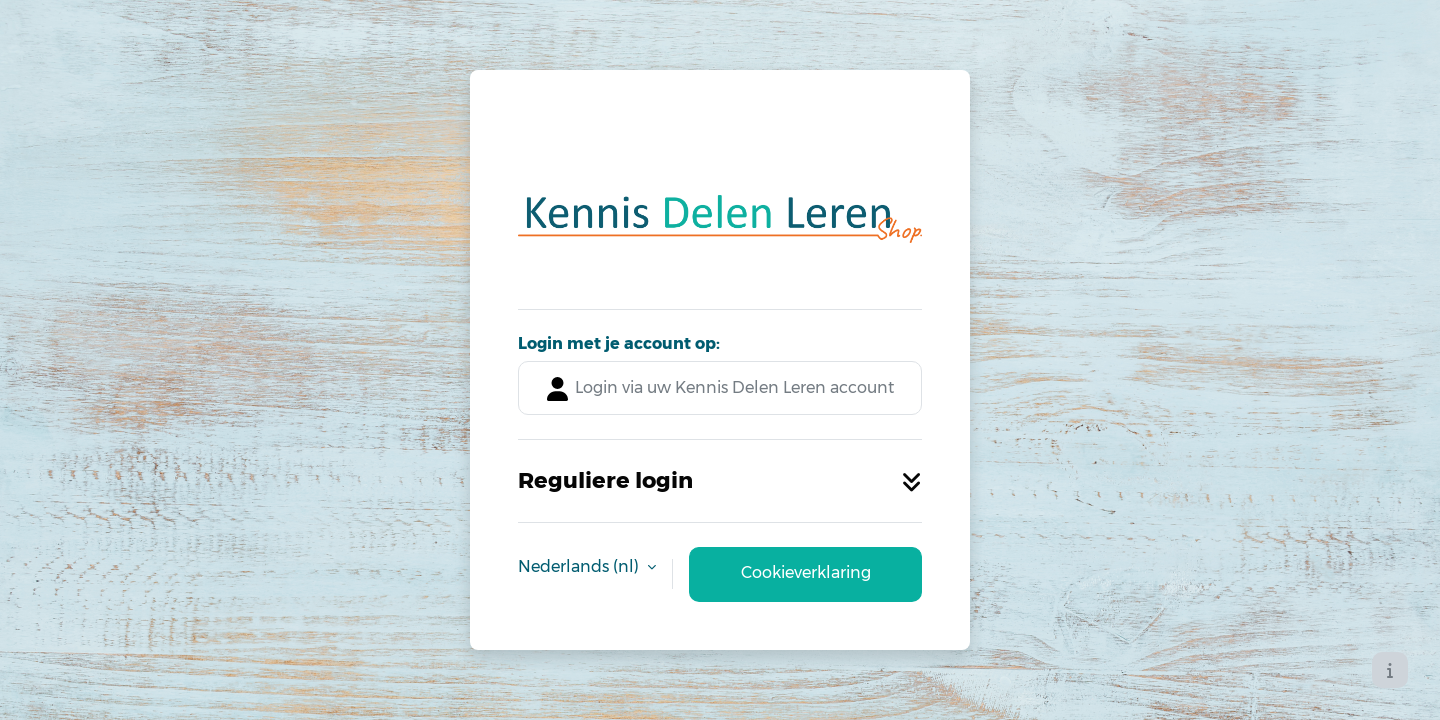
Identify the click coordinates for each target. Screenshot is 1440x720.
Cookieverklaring (806, 572)
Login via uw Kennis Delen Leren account (720, 389)
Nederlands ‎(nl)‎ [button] (580, 566)
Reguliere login (720, 480)
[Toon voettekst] (1390, 670)
